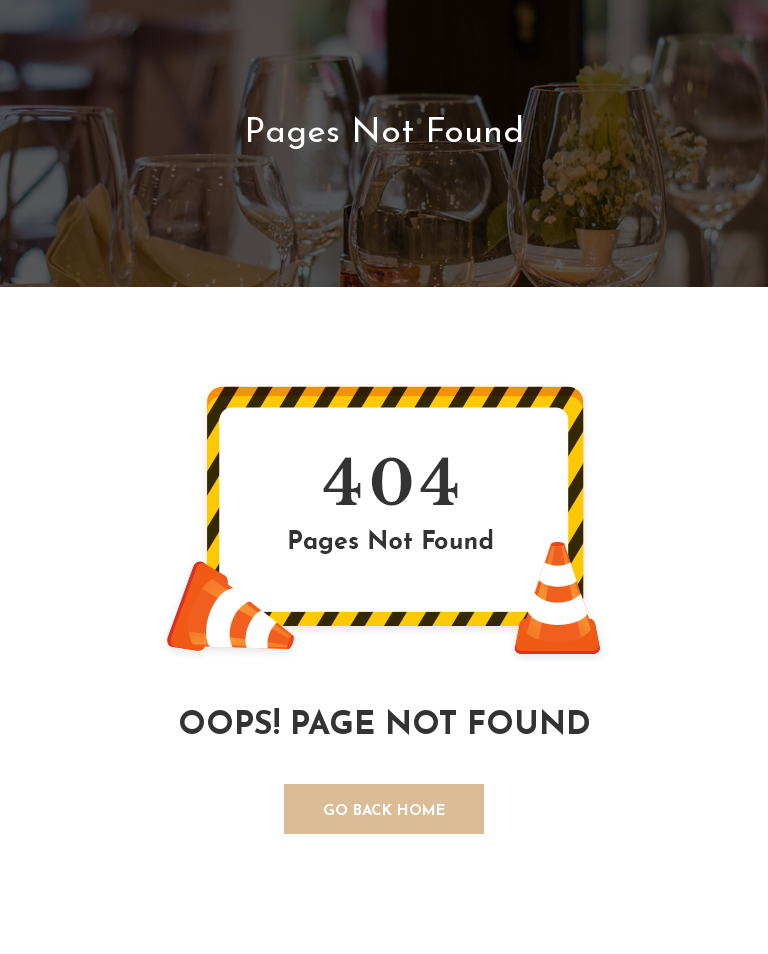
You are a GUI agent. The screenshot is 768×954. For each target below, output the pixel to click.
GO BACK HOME (384, 811)
